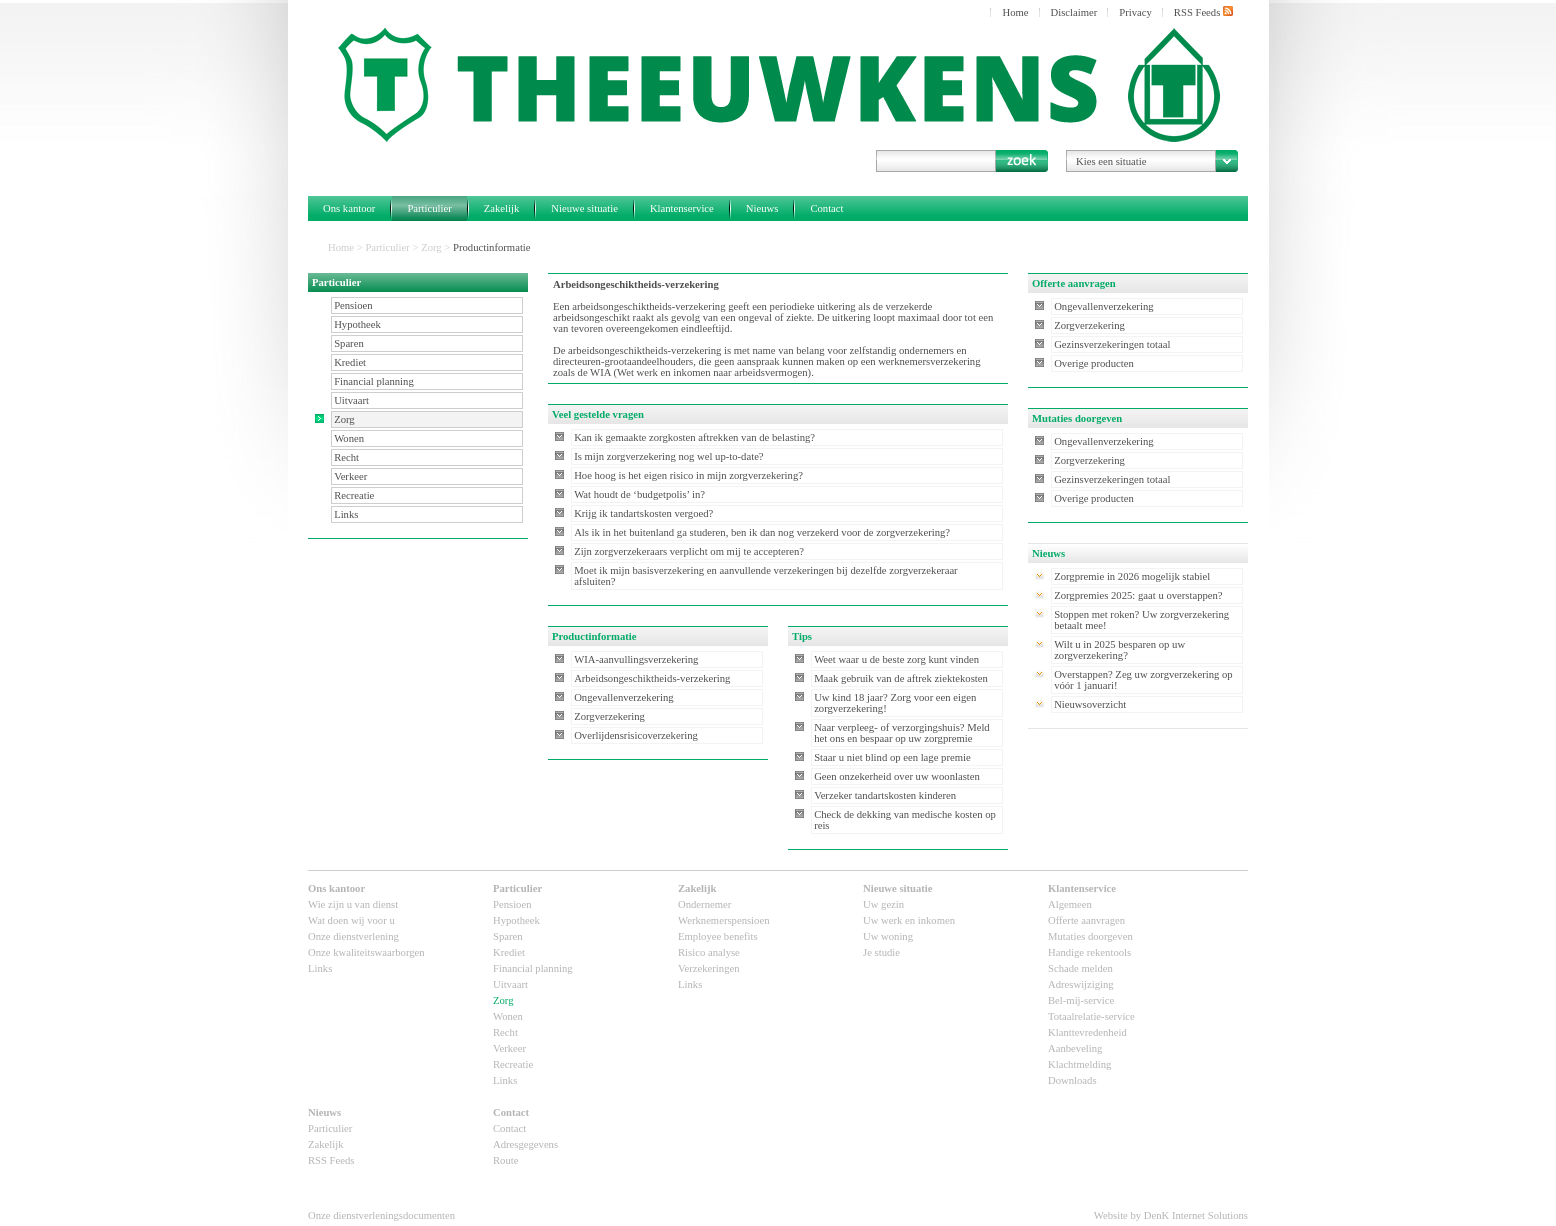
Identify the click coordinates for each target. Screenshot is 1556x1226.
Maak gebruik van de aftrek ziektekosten (901, 678)
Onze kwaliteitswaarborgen (366, 952)
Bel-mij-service (1081, 1000)
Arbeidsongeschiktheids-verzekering (652, 678)
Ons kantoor (349, 208)
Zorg (431, 247)
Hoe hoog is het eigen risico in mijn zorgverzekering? (688, 475)
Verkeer (350, 476)
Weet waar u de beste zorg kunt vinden (896, 659)
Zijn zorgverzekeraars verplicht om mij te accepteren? (689, 551)
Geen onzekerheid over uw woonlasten (897, 776)
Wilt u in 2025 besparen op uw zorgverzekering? (1119, 650)
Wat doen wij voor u (351, 920)
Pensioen (353, 305)
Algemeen (1070, 904)
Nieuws (762, 208)
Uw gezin (883, 904)
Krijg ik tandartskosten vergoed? (643, 513)
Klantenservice (682, 208)
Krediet (350, 362)
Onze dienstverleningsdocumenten (381, 1215)
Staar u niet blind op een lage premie (892, 757)
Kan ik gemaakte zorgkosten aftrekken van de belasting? (694, 437)
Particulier (429, 208)
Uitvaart (351, 400)
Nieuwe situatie (584, 208)
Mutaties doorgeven (1090, 936)
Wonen (349, 438)
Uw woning (888, 936)
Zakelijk (502, 208)
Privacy (1135, 12)
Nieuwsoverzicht (1090, 704)
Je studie (881, 952)
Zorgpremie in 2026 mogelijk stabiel (1132, 576)
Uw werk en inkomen (909, 920)
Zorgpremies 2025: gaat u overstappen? (1138, 595)
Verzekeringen (709, 968)
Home (1015, 12)
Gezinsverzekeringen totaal (1112, 344)
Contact (826, 208)
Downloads (1072, 1080)
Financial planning (374, 381)
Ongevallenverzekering (623, 697)
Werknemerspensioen (723, 920)
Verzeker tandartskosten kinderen (885, 795)
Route (505, 1160)
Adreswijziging (1081, 984)
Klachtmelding (1079, 1064)
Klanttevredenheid (1087, 1032)
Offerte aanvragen (1086, 920)
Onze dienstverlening (353, 936)
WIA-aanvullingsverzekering (636, 659)
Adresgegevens (525, 1144)
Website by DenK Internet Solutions (1171, 1215)
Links (346, 514)
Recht (346, 457)
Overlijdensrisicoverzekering (636, 735)
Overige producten (1094, 363)
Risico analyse (709, 952)
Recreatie (354, 495)
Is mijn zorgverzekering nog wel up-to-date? (668, 456)
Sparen (349, 343)
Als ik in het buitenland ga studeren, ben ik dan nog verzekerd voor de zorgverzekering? (762, 532)
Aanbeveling (1075, 1048)
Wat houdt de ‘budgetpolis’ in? (639, 494)
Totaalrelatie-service (1091, 1016)
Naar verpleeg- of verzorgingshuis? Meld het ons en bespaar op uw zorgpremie (902, 733)
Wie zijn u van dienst (353, 904)
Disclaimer (1074, 12)
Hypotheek (357, 324)
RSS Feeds (1203, 12)
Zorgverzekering (609, 716)
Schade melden (1080, 968)
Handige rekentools (1089, 952)
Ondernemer (704, 904)
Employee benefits (718, 936)
